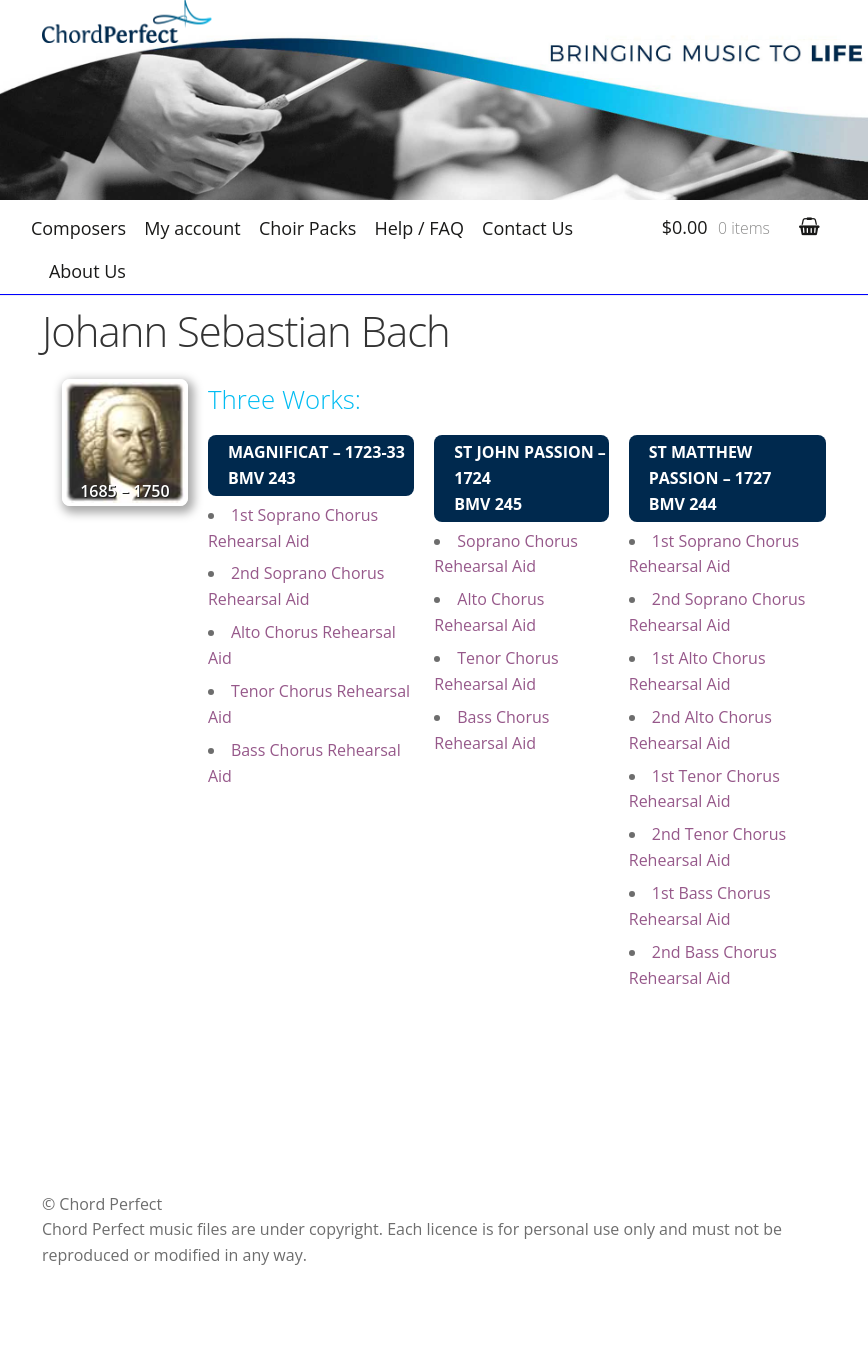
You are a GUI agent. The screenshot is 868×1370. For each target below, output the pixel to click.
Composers (78, 228)
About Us (87, 271)
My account (192, 228)
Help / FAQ (419, 228)
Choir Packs (307, 228)
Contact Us (527, 228)
